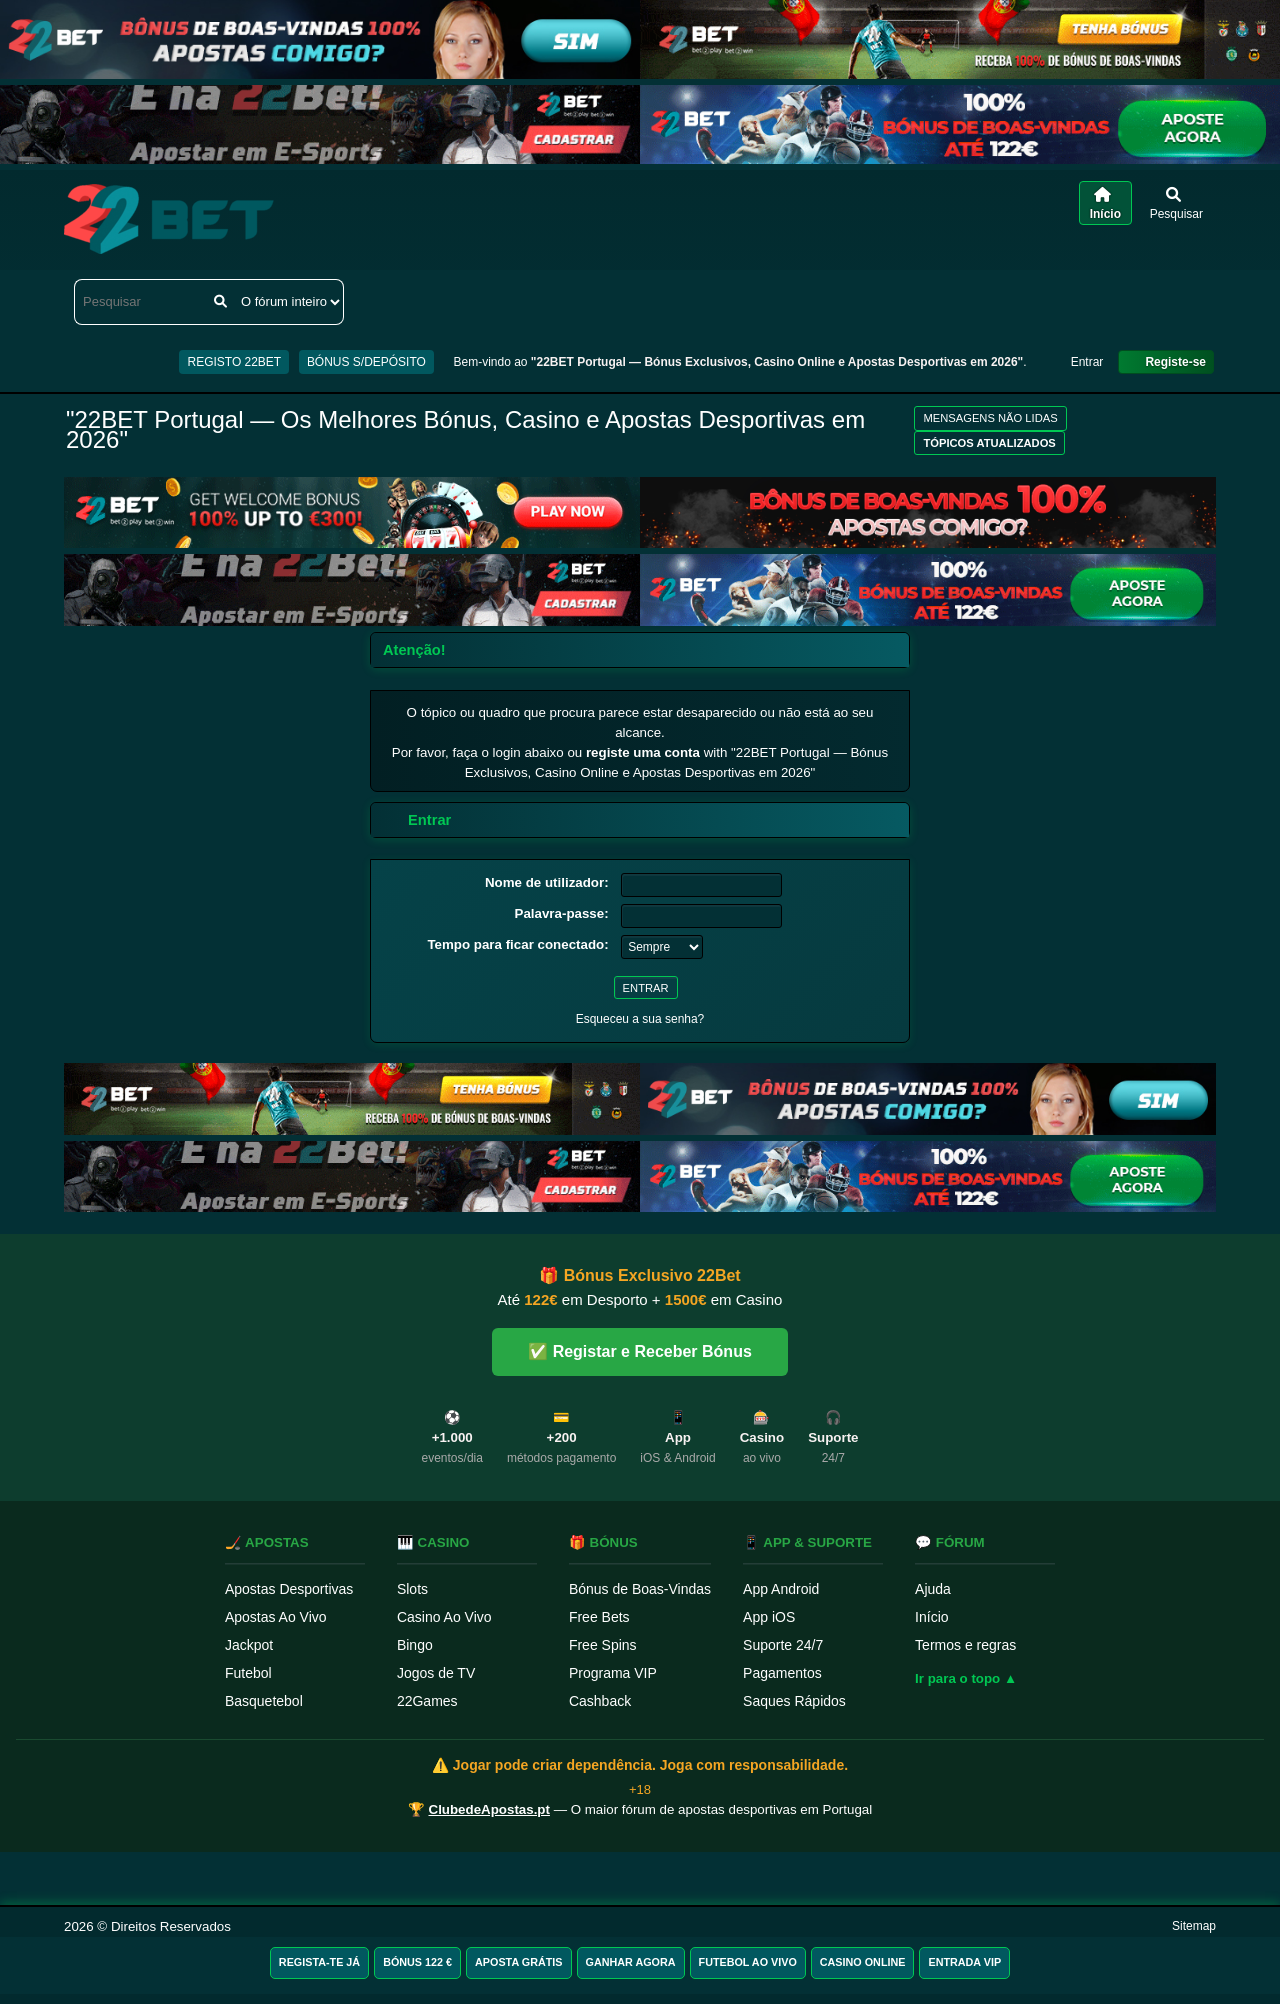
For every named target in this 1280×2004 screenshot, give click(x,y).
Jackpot (249, 1645)
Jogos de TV (436, 1673)
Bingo (415, 1645)
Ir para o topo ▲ (966, 1678)
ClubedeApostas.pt (489, 1809)
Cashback (600, 1701)
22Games (427, 1701)
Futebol (248, 1673)
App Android (781, 1589)
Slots (412, 1589)
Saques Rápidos (794, 1701)
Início (931, 1617)
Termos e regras (965, 1645)
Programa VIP (613, 1673)
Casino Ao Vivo (444, 1617)
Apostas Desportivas (289, 1589)
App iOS (769, 1617)
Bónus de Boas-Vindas (640, 1589)
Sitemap (1194, 1926)
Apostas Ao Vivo (276, 1617)
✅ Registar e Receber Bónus (640, 1351)
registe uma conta (643, 752)
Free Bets (599, 1617)
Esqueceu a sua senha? (640, 1019)
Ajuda (933, 1589)
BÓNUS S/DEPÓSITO (366, 362)
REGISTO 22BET (234, 362)
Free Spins (603, 1645)
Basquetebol (264, 1701)
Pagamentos (782, 1673)
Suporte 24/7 (783, 1645)
